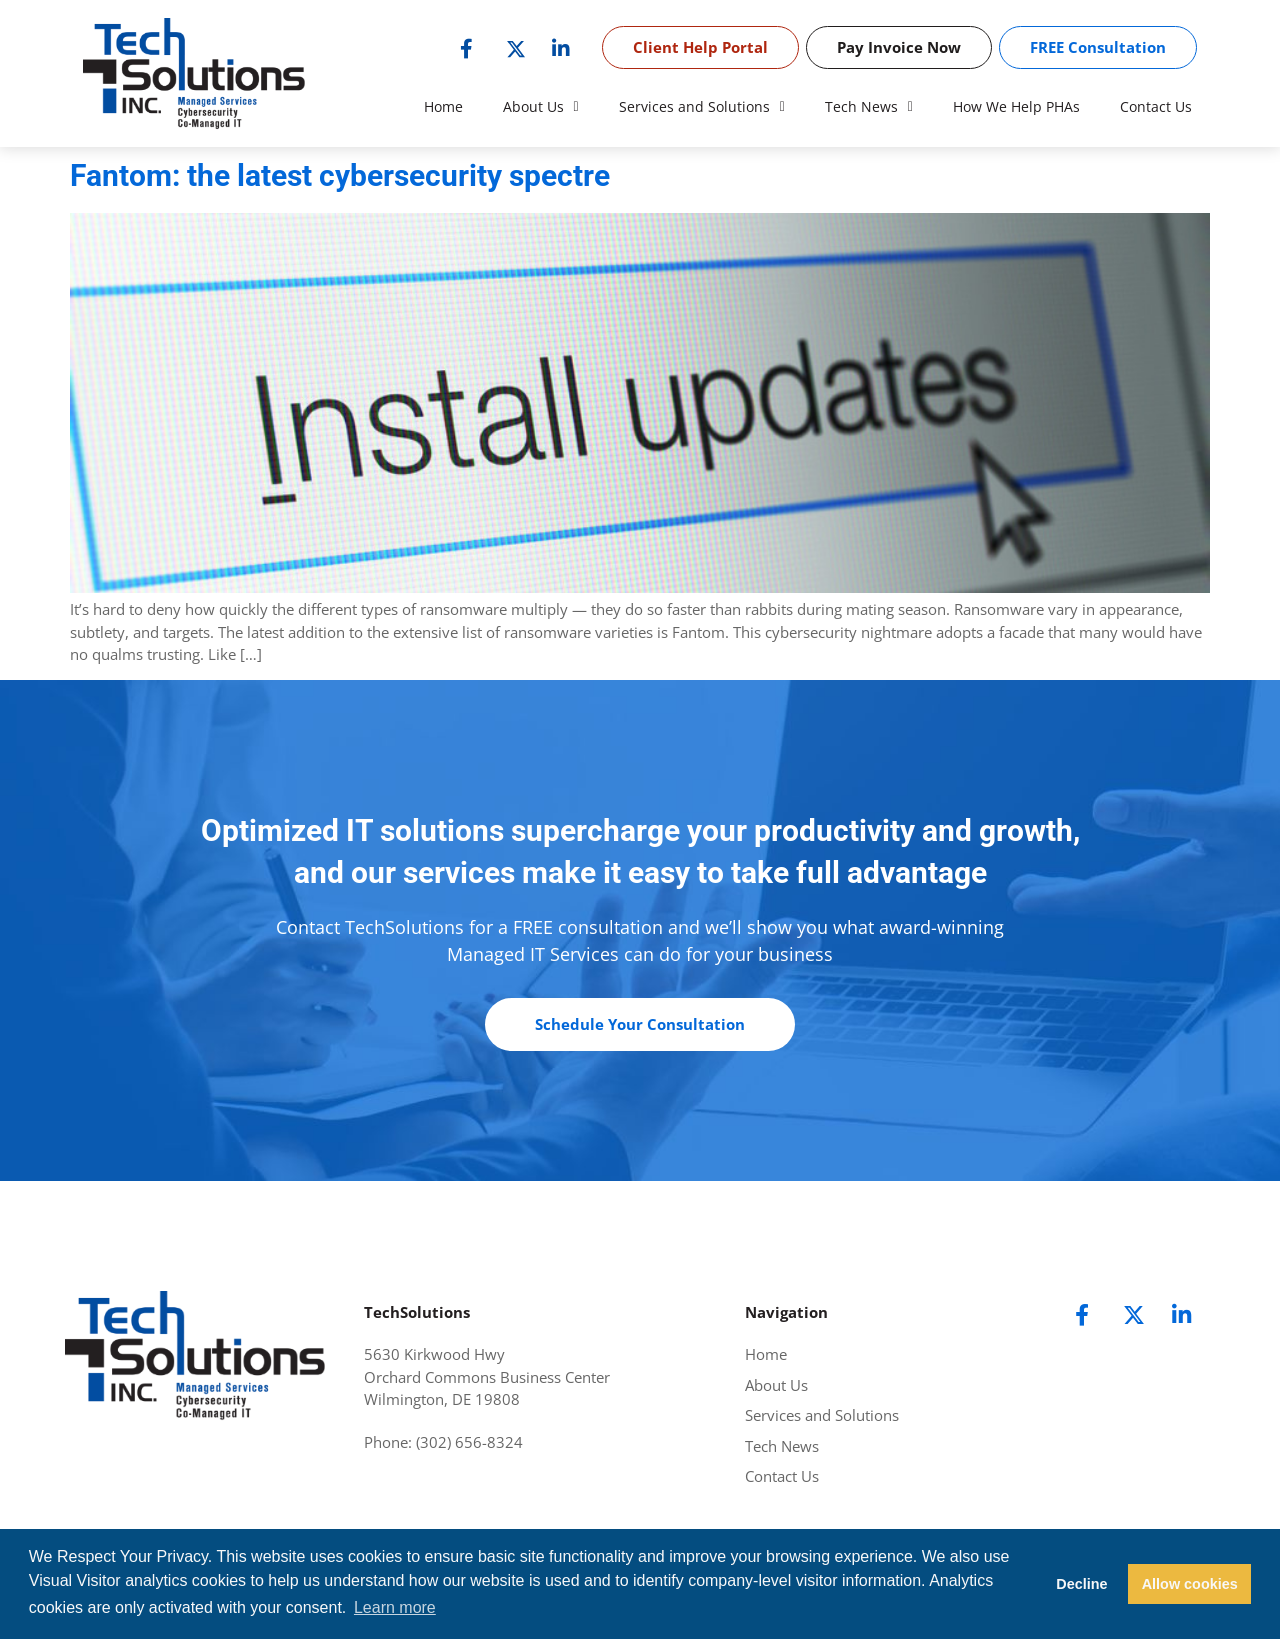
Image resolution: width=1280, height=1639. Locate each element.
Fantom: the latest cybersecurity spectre (340, 175)
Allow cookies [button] (1190, 1584)
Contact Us (1156, 106)
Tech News (869, 107)
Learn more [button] (395, 1607)
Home (443, 106)
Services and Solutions (702, 107)
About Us (541, 107)
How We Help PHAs (1016, 106)
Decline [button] (1081, 1584)
